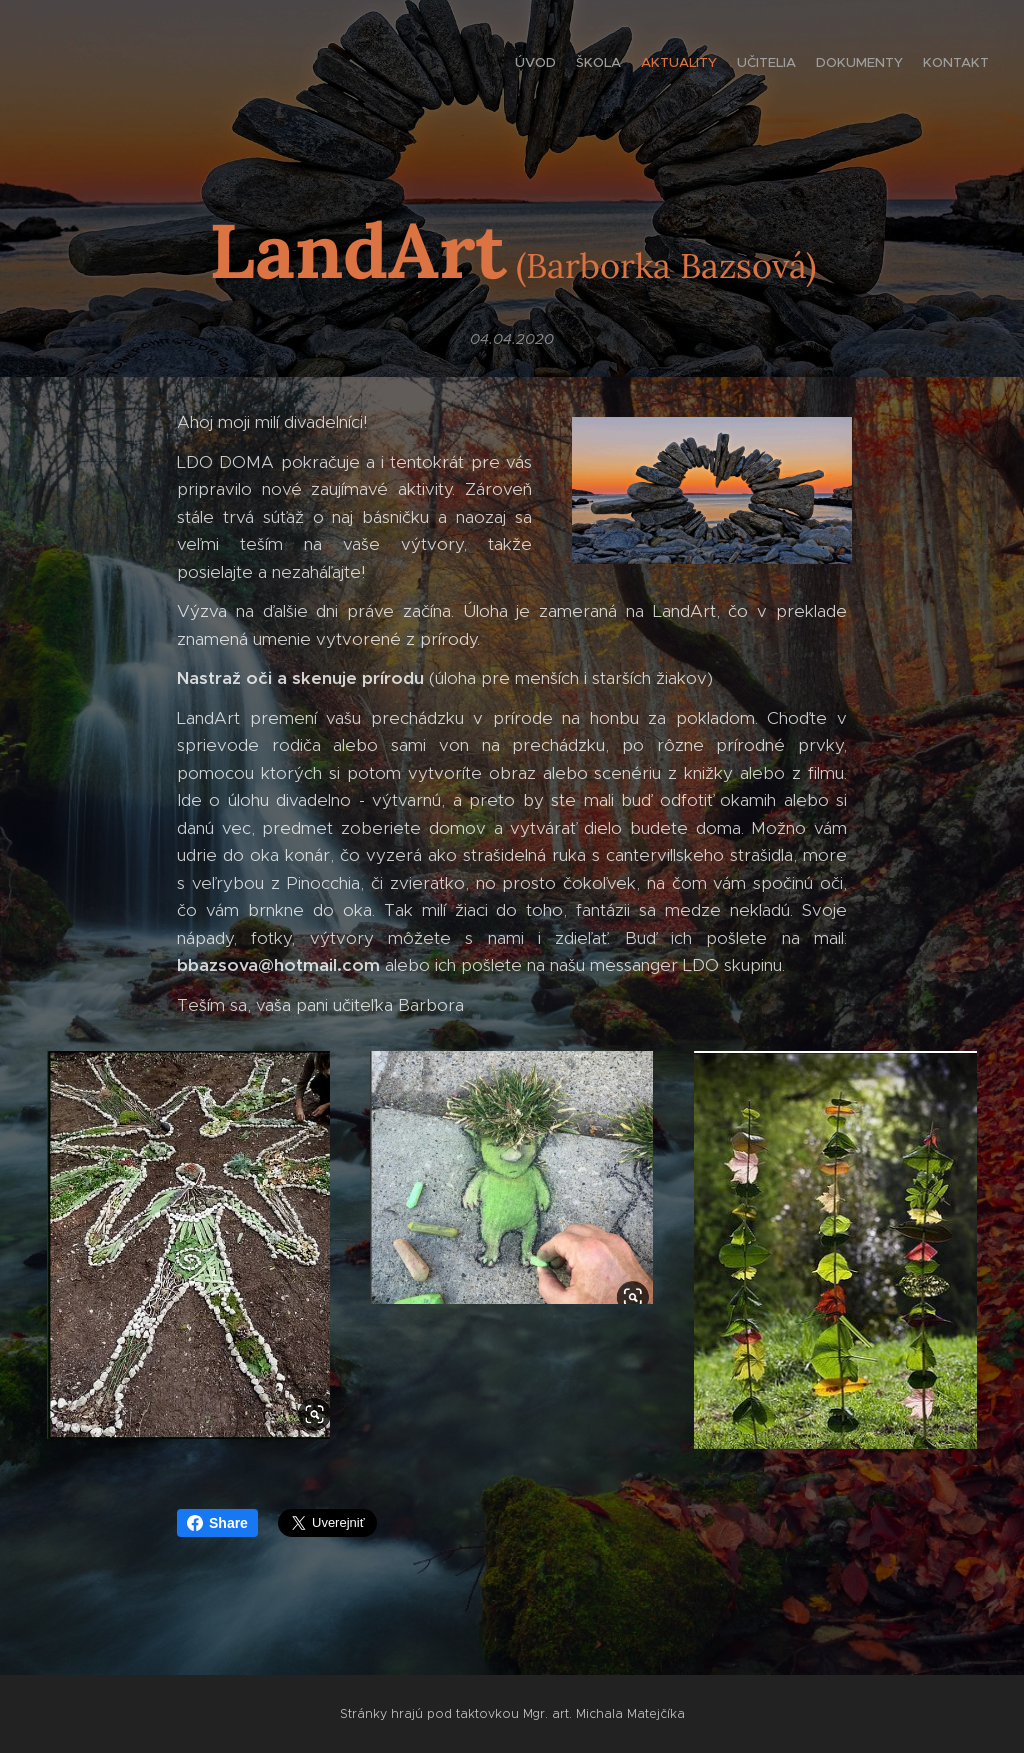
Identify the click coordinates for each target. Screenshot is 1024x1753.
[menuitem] (891, 65)
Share (217, 1523)
